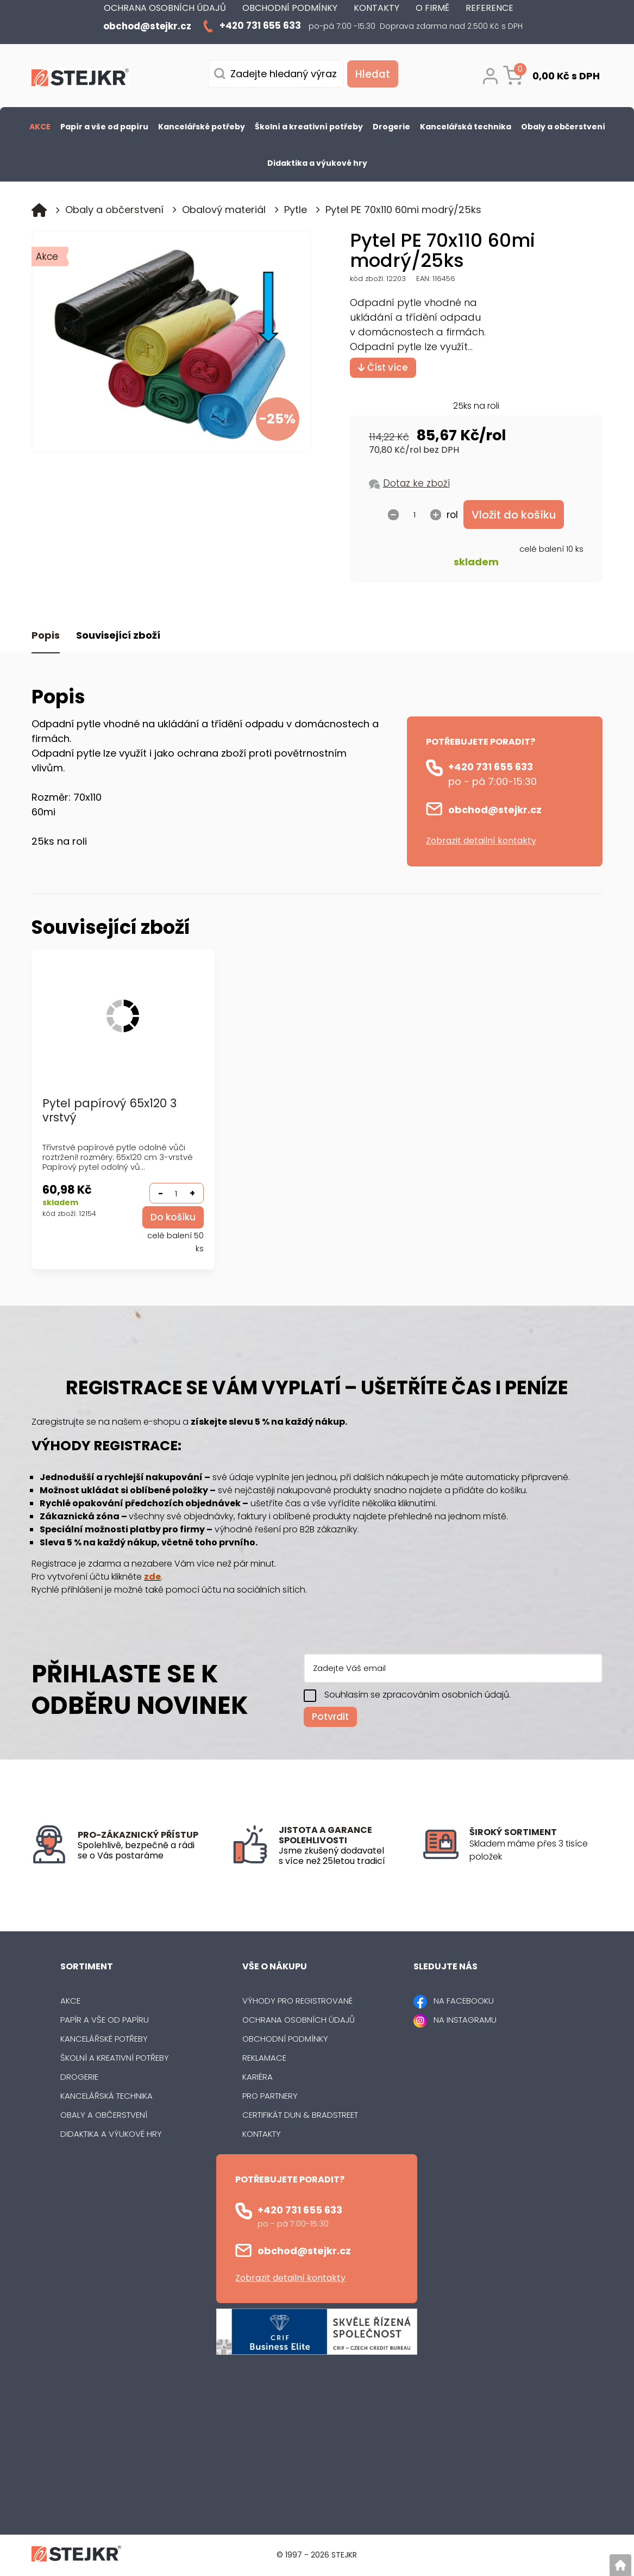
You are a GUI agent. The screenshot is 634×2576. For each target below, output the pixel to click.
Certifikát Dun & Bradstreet (300, 2116)
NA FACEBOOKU (464, 2001)
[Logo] (80, 79)
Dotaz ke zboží (416, 483)
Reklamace (264, 2058)
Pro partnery (270, 2097)
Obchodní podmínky (285, 2039)
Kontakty (261, 2135)
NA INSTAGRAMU (465, 2020)
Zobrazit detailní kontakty (481, 841)
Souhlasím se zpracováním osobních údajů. (417, 1695)
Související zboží (118, 636)
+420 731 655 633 (490, 767)
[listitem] (535, 1851)
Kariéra (257, 2078)
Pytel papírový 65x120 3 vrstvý (109, 1111)
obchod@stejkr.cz (495, 810)
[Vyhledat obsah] (371, 74)
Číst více (383, 367)
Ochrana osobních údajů (298, 2020)
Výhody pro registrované (297, 2001)
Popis (46, 636)
